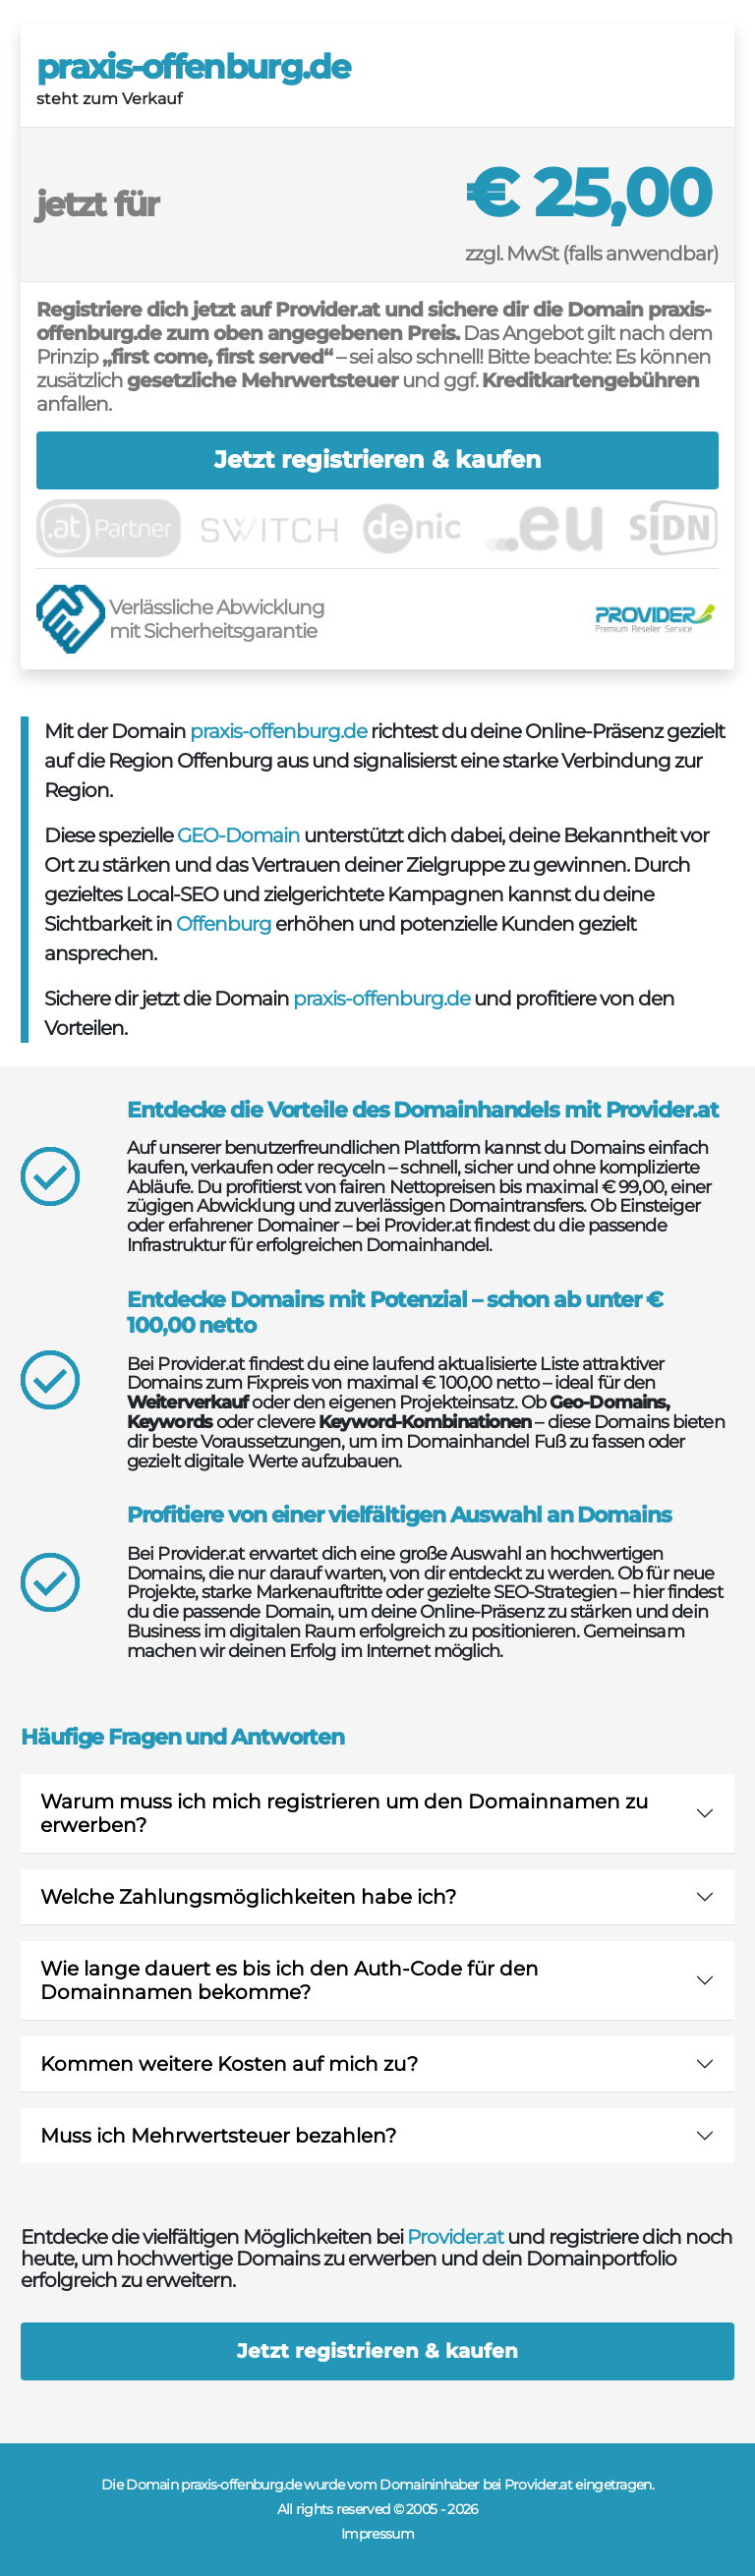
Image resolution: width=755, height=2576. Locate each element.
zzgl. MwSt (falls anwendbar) (592, 253)
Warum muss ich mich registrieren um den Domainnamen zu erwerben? (344, 1813)
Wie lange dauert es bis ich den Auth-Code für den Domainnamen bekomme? (289, 1980)
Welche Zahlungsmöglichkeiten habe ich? (248, 1897)
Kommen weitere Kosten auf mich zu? (229, 2064)
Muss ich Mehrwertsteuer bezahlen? (218, 2135)
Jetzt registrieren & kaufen (378, 459)
